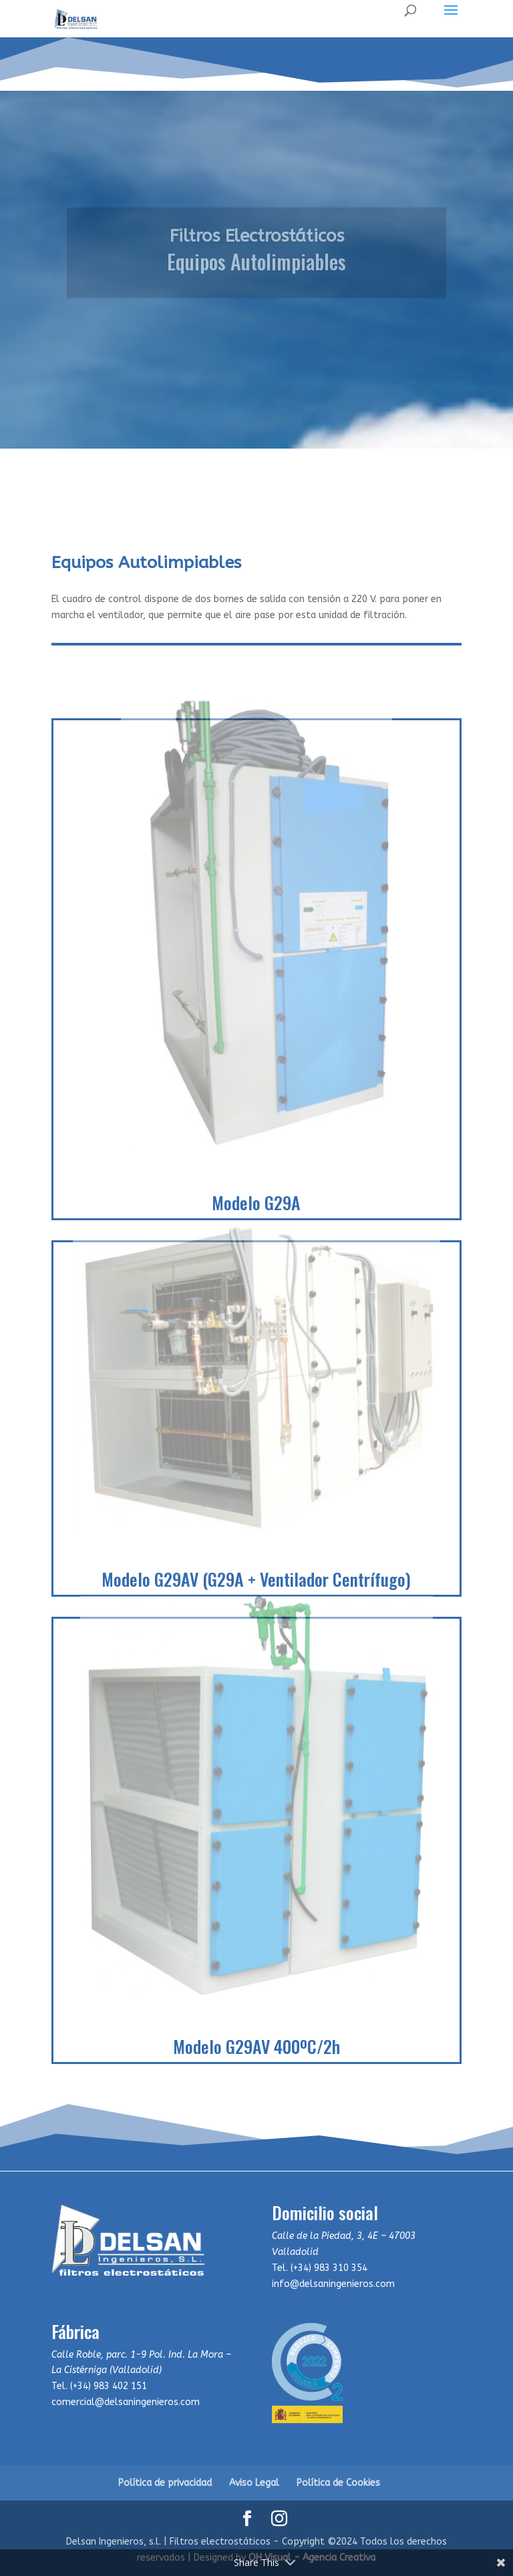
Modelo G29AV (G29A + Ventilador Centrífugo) (256, 1579)
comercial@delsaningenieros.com (125, 2402)
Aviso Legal (254, 2483)
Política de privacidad (165, 2483)
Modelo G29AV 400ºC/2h (256, 2046)
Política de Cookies (338, 2483)
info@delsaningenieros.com (333, 2284)
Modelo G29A (256, 1203)
